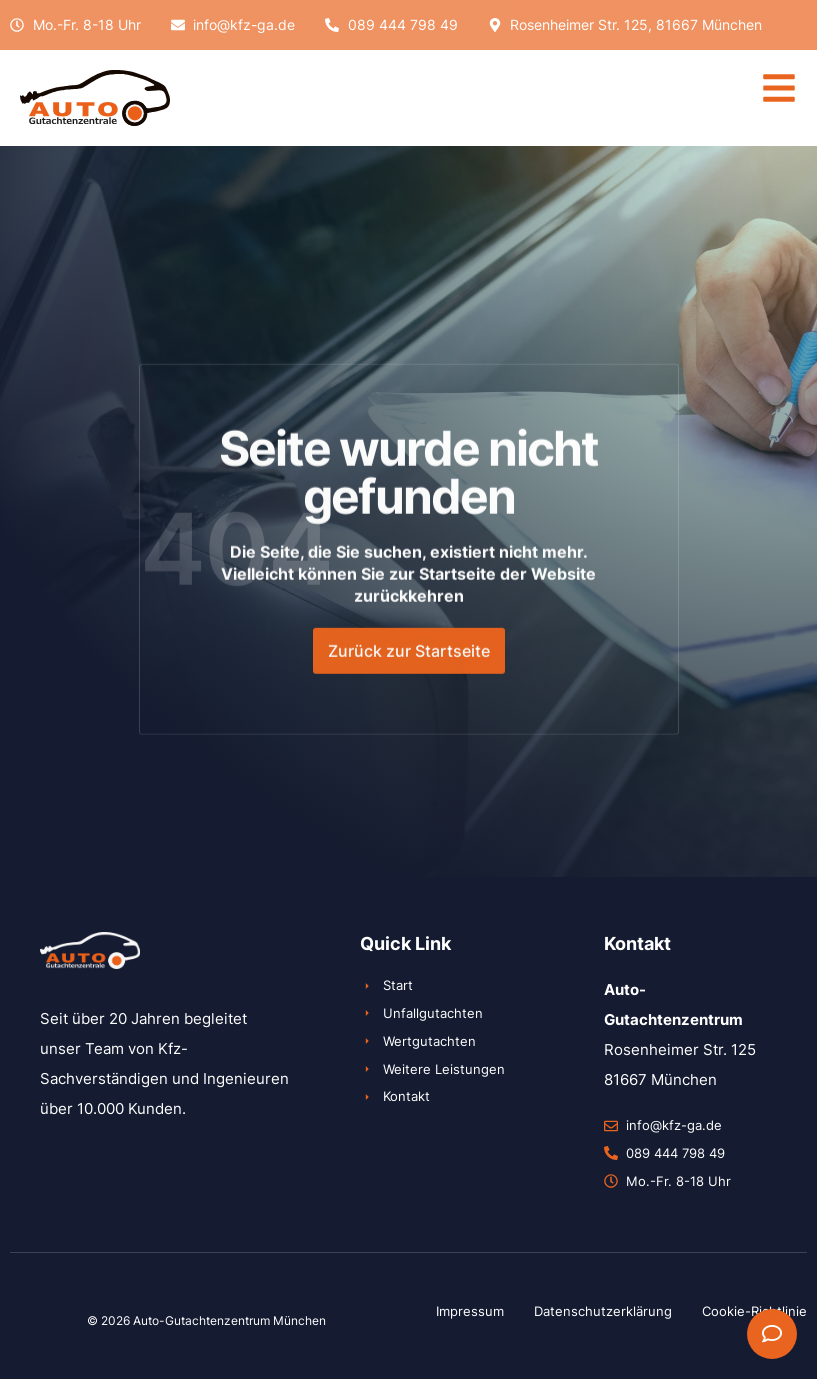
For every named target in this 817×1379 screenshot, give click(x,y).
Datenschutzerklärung (603, 1311)
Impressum (470, 1311)
